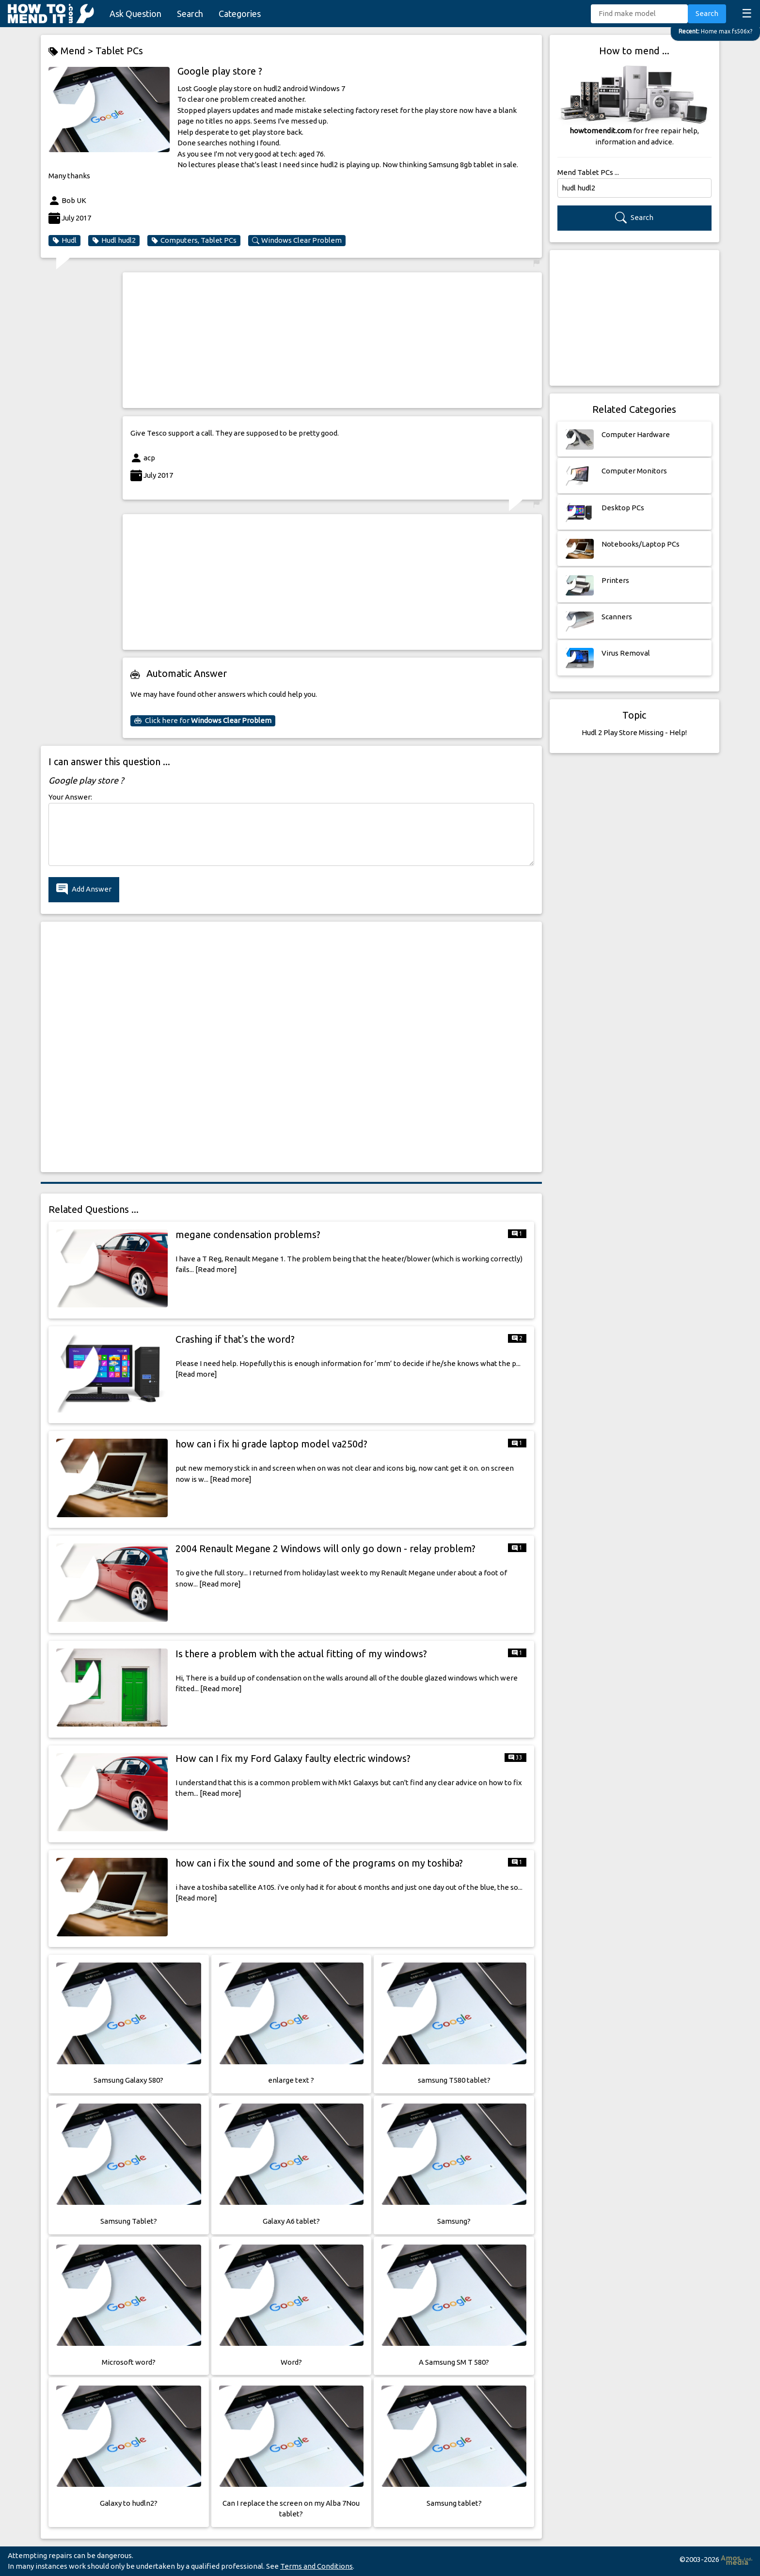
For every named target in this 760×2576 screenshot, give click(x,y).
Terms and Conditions (316, 2566)
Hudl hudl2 (114, 240)
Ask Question (135, 13)
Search (190, 13)
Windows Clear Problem (297, 240)
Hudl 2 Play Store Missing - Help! (634, 732)
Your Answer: (70, 797)
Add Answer (83, 889)
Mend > (71, 51)
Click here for (202, 720)
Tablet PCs (119, 50)
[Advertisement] (332, 340)
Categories (240, 13)
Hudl (64, 240)
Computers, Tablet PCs (194, 240)
